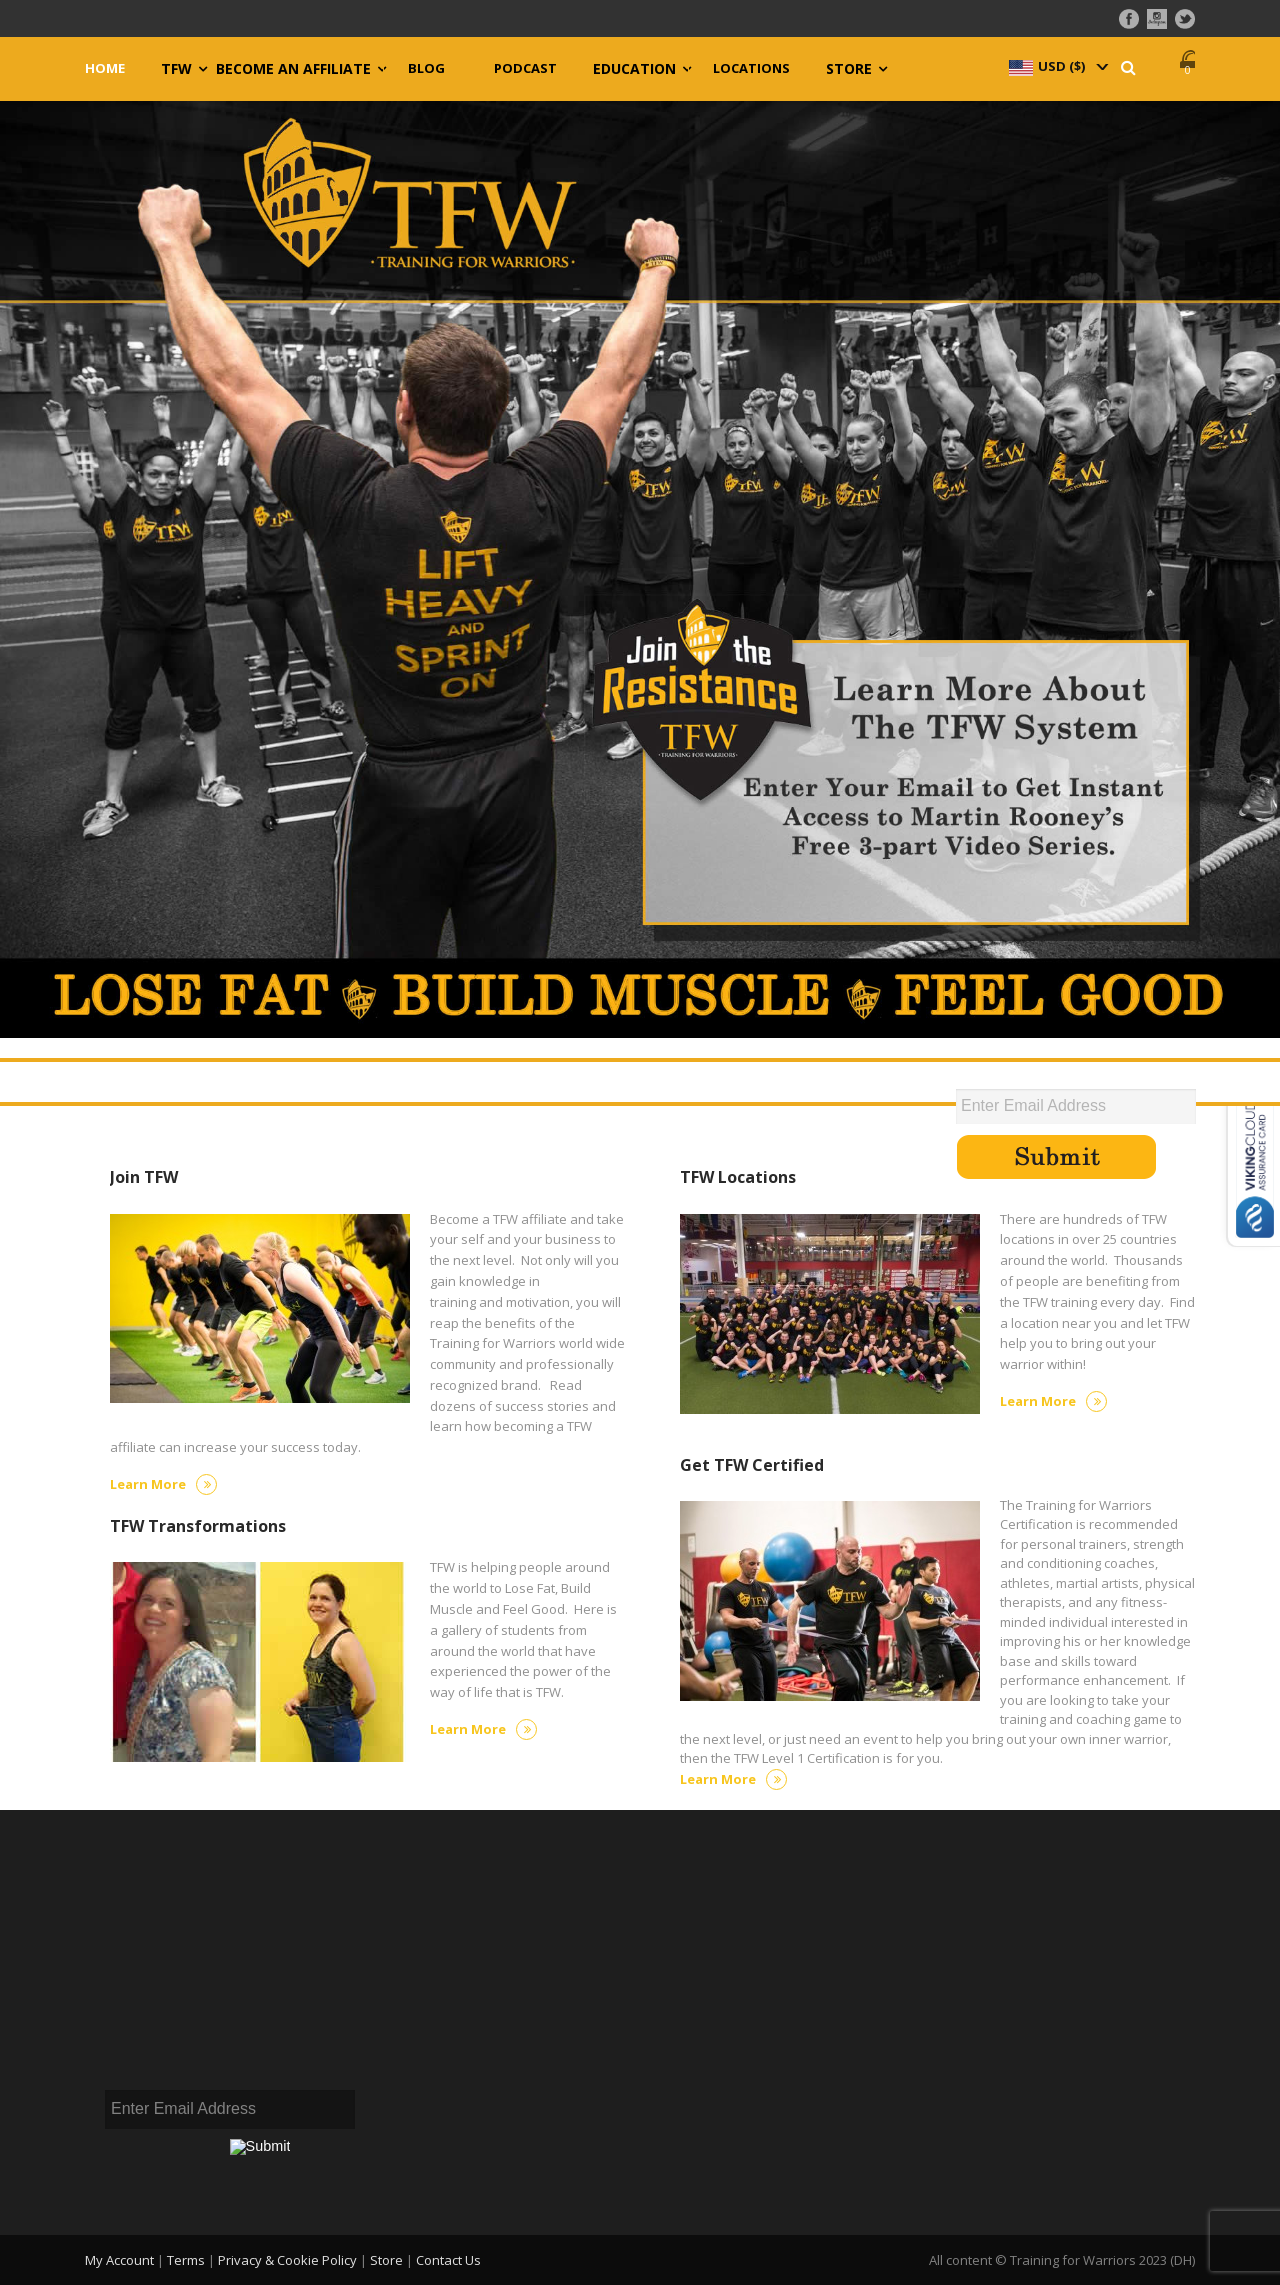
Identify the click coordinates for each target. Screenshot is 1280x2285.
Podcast (525, 68)
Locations (751, 68)
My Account (119, 2260)
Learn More (163, 1484)
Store (849, 69)
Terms (186, 2260)
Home (105, 68)
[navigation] (1057, 66)
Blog (426, 68)
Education (634, 69)
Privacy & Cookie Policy (287, 2260)
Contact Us (448, 2260)
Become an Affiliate (293, 69)
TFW (176, 69)
